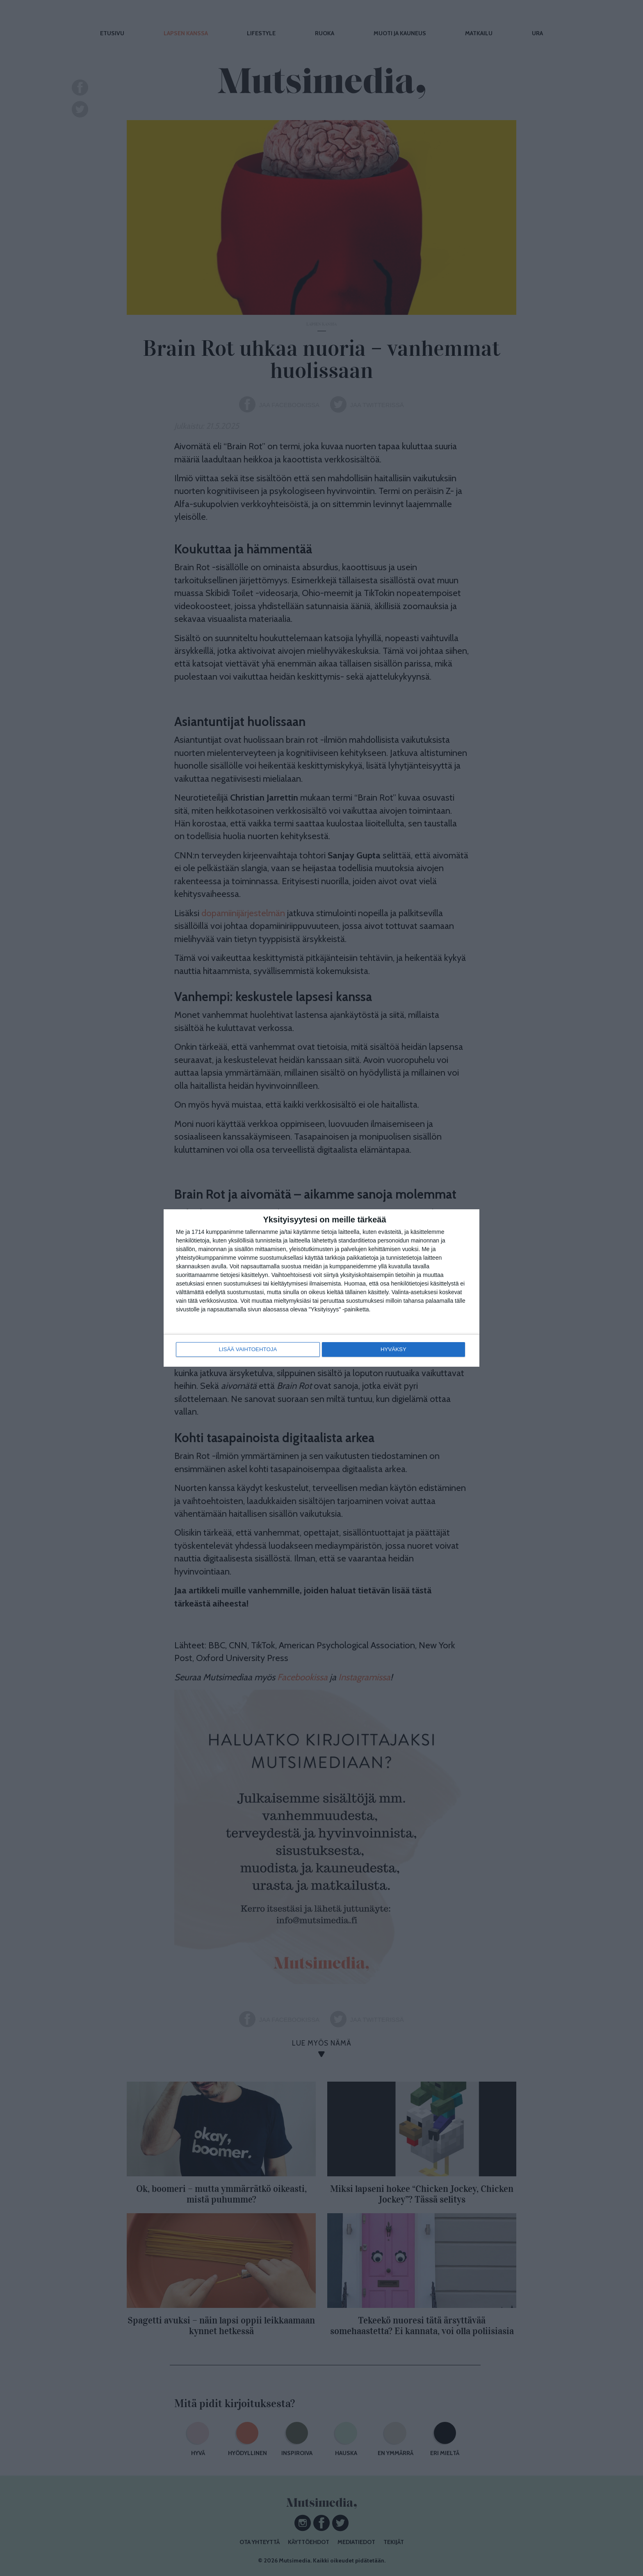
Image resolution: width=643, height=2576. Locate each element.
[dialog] (321, 1288)
